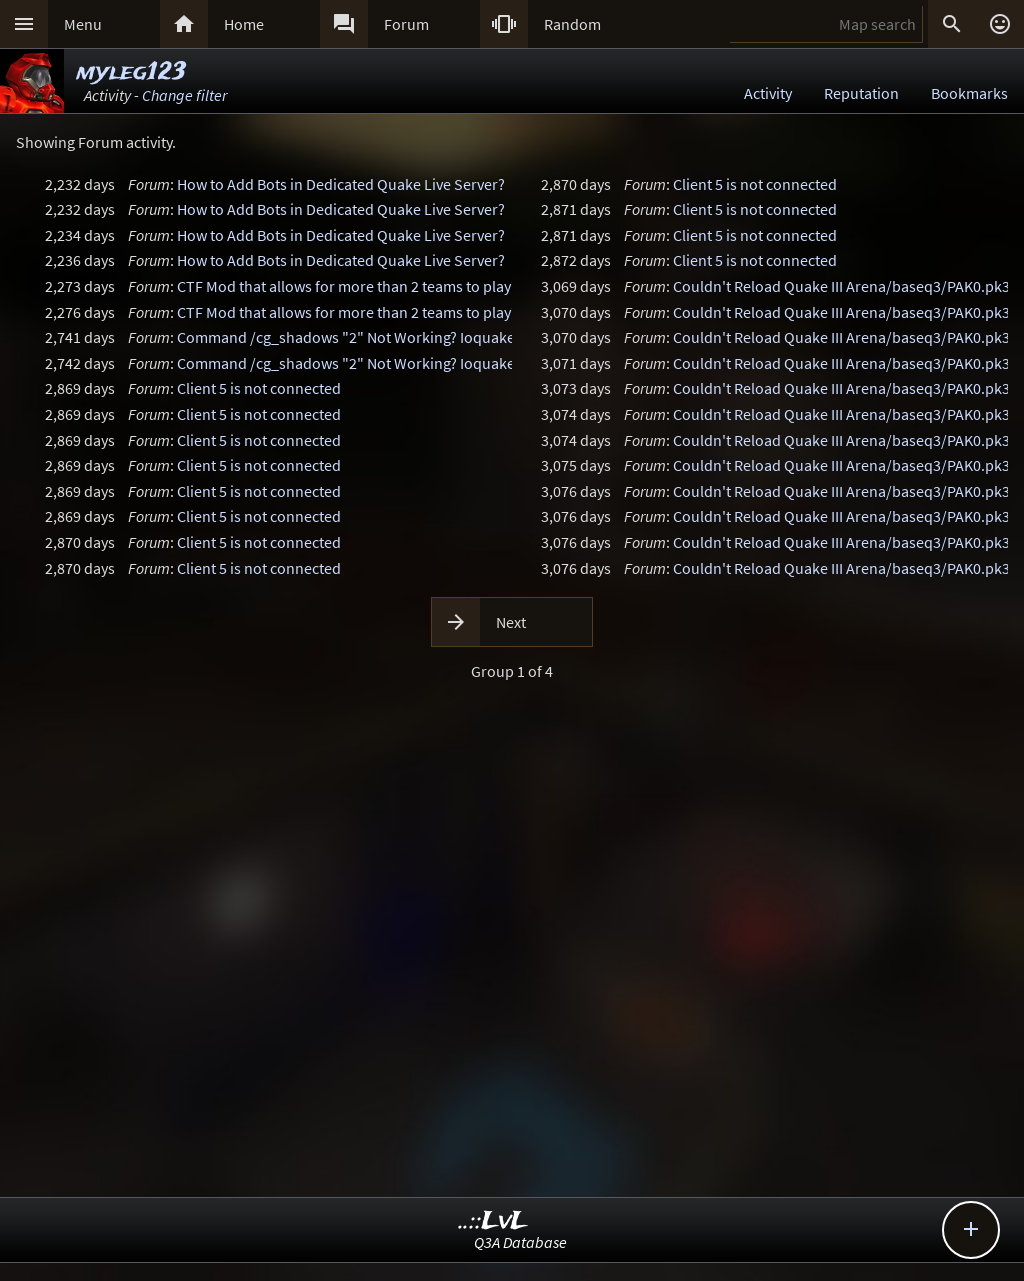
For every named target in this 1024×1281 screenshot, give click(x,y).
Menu (83, 24)
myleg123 (131, 72)
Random (572, 24)
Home (244, 24)
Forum (406, 24)
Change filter (184, 95)
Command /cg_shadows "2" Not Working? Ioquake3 (350, 337)
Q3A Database (520, 1242)
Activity (768, 93)
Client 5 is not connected (259, 388)
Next (511, 622)
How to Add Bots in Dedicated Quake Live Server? (341, 184)
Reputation (861, 93)
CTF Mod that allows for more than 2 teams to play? (347, 286)
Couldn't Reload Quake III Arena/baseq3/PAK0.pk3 (841, 286)
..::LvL (493, 1221)
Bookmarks (969, 93)
